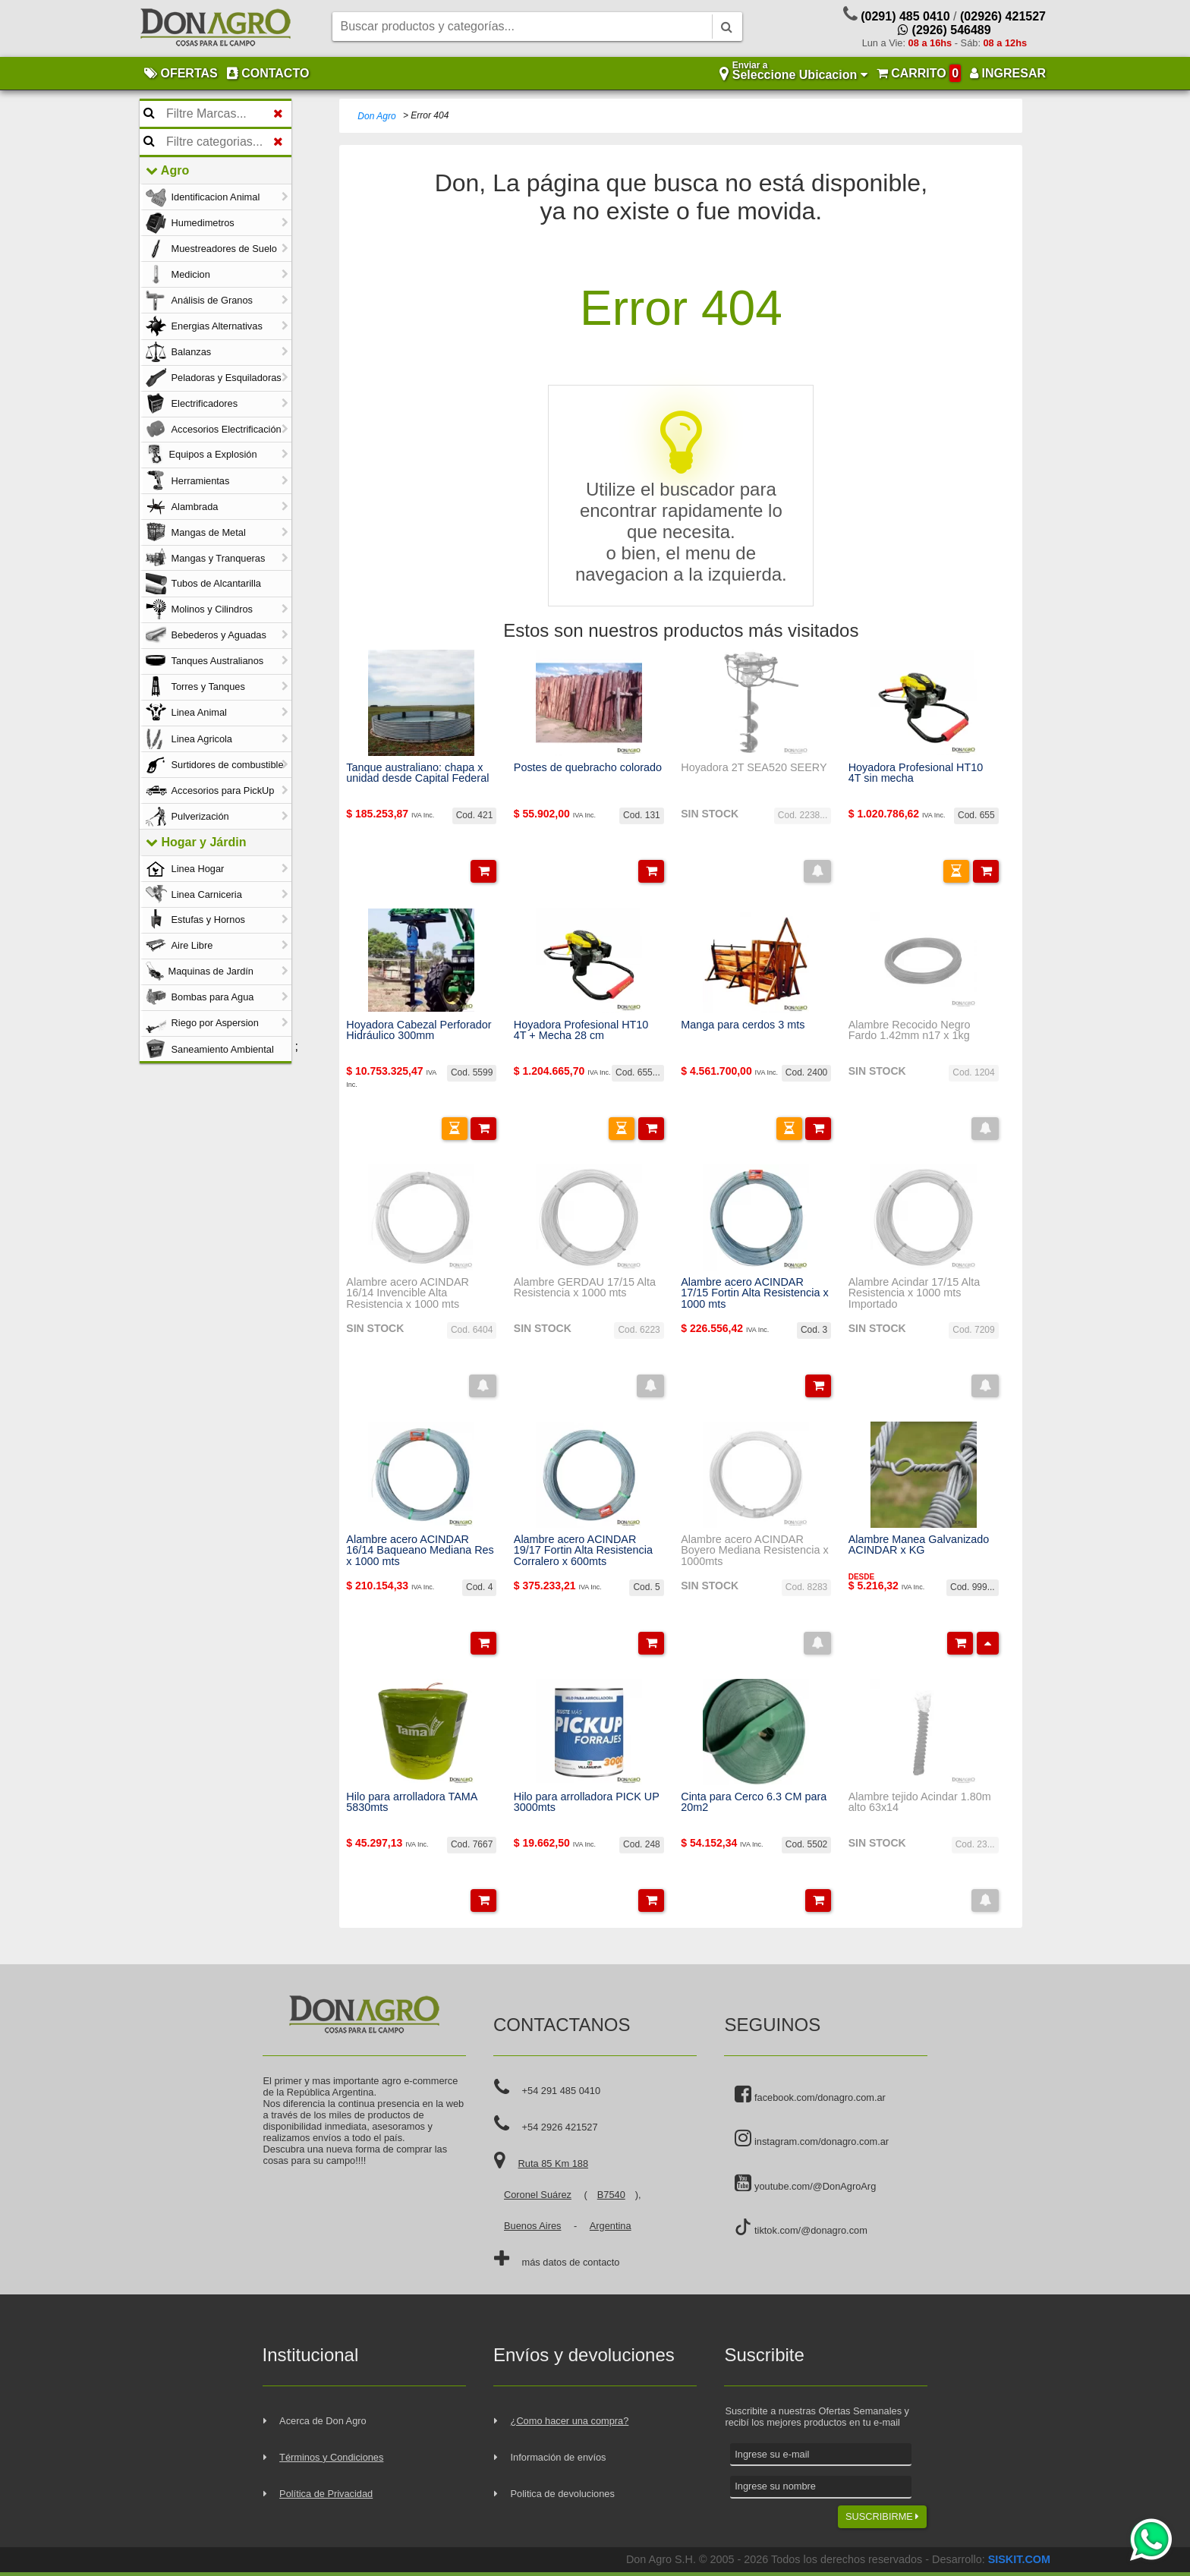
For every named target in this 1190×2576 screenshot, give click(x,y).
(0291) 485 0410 (905, 16)
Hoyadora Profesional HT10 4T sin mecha (916, 773)
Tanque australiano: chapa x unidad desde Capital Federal (417, 773)
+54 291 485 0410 (561, 2090)
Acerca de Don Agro (323, 2420)
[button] (483, 871)
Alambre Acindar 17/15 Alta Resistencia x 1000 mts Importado (914, 1293)
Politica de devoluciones (563, 2493)
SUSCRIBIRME (882, 2516)
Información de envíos (558, 2457)
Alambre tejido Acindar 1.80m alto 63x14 (919, 1802)
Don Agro (376, 116)
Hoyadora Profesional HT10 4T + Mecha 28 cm (581, 1030)
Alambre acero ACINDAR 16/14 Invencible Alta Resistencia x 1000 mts (407, 1293)
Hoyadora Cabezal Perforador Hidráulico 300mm (418, 1030)
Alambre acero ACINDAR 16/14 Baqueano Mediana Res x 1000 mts (419, 1550)
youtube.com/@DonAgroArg (805, 2183)
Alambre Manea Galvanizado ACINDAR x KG (919, 1545)
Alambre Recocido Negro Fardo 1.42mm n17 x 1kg (909, 1030)
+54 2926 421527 (560, 2127)
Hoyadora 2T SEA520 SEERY (753, 767)
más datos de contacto (571, 2262)
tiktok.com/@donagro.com (801, 2227)
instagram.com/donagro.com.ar (812, 2139)
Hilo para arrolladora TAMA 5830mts (411, 1802)
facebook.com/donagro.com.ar (810, 2095)
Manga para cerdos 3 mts (742, 1024)
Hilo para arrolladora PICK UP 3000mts (587, 1802)
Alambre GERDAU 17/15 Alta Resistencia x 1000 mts (585, 1288)
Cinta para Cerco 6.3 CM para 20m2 (753, 1802)
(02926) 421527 (1003, 16)
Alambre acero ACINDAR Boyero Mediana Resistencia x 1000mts (754, 1550)
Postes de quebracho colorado (588, 767)
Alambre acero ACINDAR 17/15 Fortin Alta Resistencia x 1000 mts (754, 1293)
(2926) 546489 (944, 30)
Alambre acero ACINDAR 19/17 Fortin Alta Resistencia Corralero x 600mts (583, 1550)
